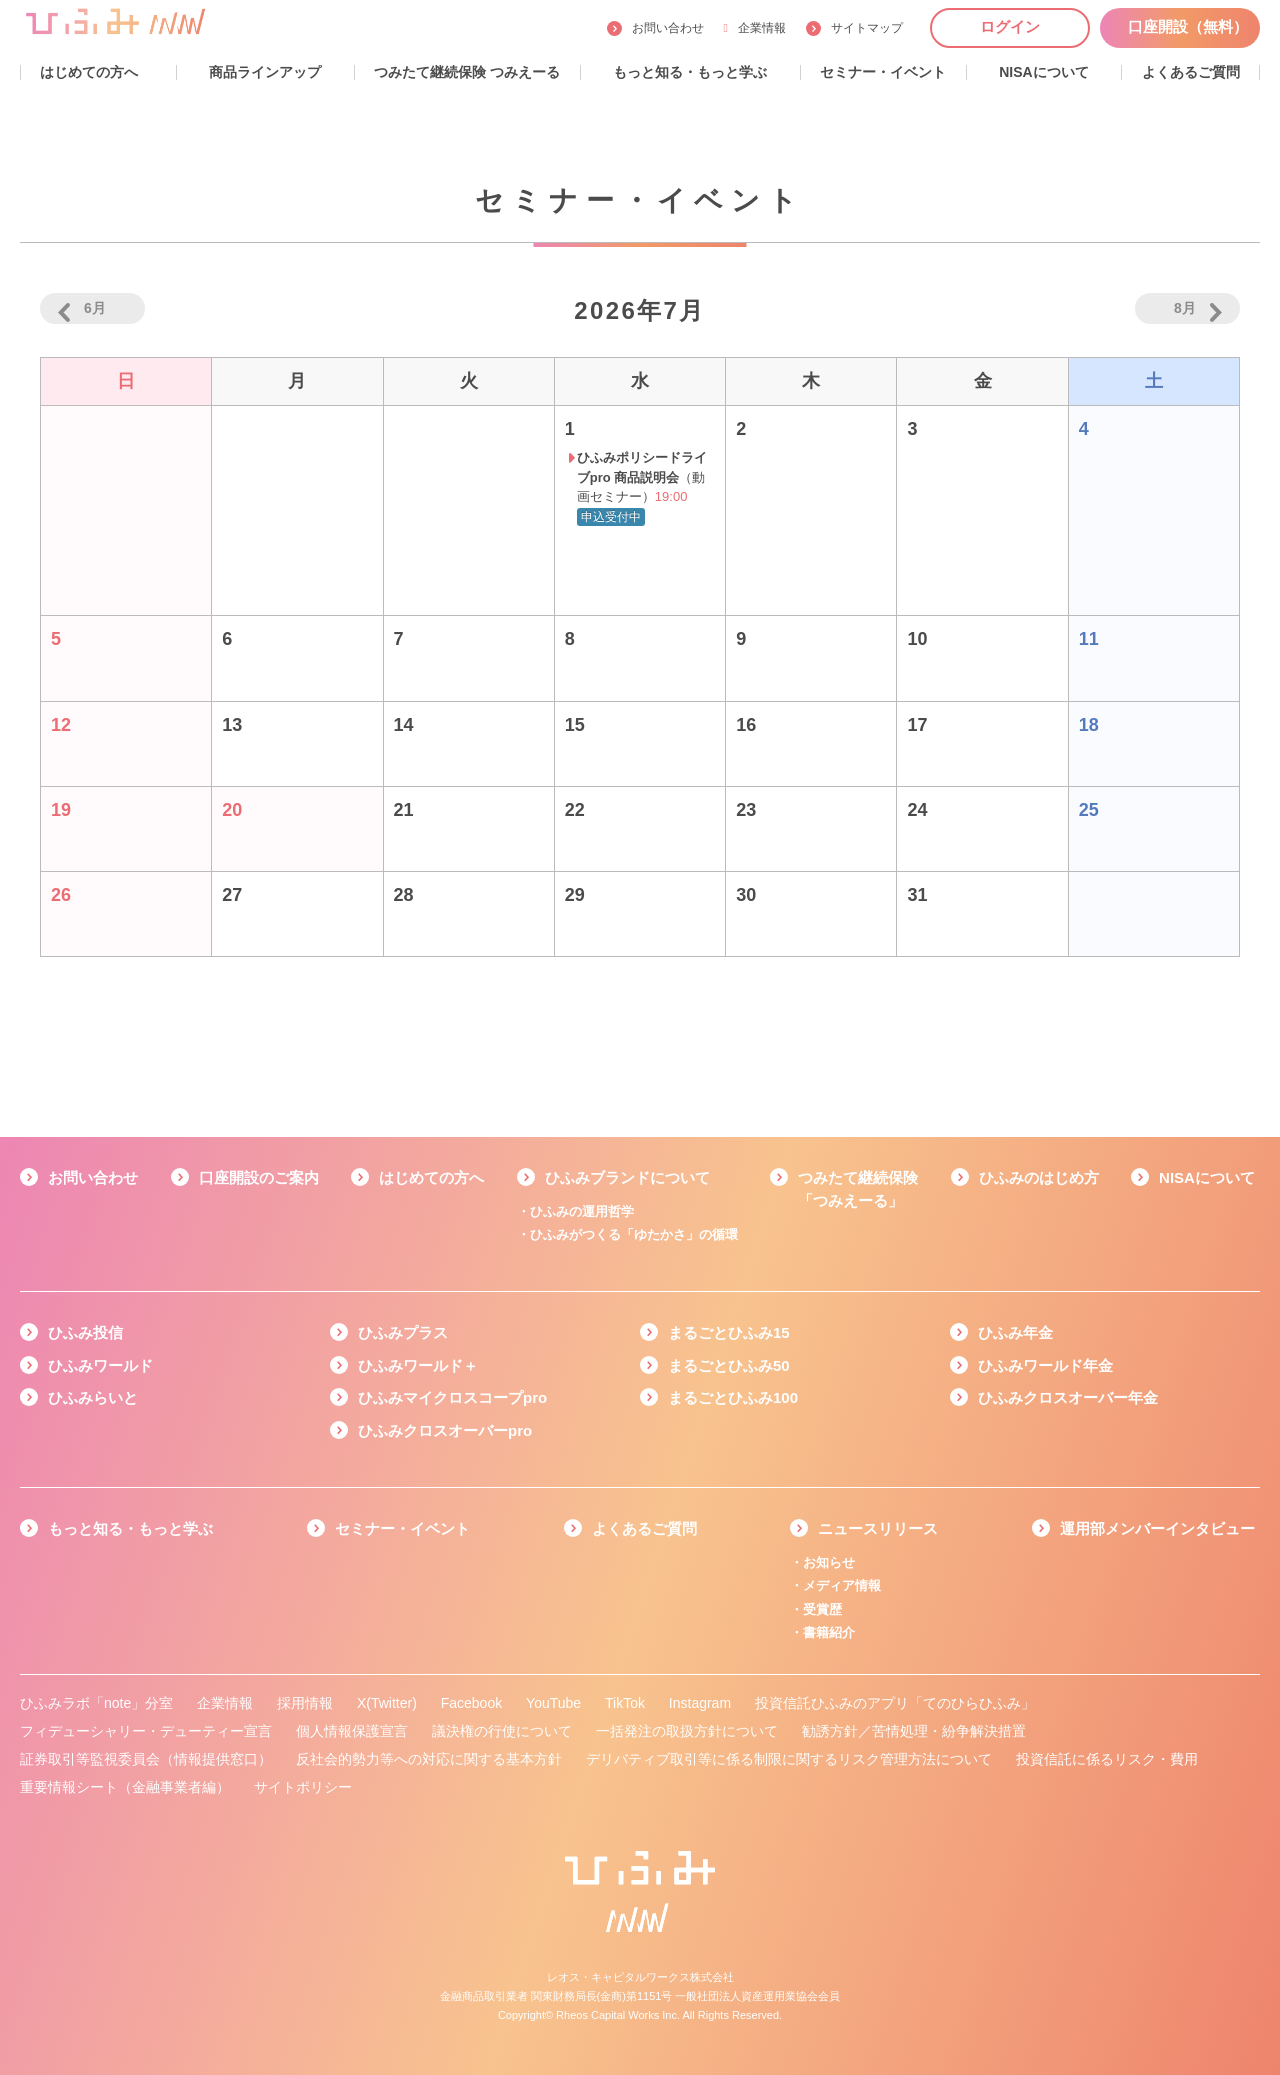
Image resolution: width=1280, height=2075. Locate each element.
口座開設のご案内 (259, 1177)
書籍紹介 (829, 1632)
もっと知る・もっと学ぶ (130, 1528)
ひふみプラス (403, 1332)
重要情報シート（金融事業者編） (125, 1787)
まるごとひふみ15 (729, 1332)
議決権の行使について (502, 1731)
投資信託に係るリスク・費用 (1107, 1759)
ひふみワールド (100, 1365)
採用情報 (305, 1703)
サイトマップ (867, 28)
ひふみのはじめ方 (1039, 1177)
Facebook (471, 1703)
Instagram (700, 1703)
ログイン (1010, 26)
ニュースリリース (878, 1528)
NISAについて (1207, 1177)
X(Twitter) (387, 1703)
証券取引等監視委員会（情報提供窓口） (146, 1759)
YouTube (553, 1703)
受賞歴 (822, 1609)
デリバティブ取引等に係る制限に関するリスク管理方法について (789, 1759)
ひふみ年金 (1015, 1332)
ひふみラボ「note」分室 (96, 1703)
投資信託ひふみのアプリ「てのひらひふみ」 (895, 1703)
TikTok (625, 1703)
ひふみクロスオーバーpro (445, 1430)
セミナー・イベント (402, 1528)
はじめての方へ (431, 1177)
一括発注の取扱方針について (687, 1731)
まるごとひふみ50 (729, 1365)
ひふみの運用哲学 (582, 1211)
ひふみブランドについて (627, 1177)
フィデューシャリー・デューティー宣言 (146, 1731)
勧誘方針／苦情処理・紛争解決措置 (914, 1731)
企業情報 (755, 28)
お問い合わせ (668, 28)
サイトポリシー (303, 1787)
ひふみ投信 (85, 1332)
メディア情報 (842, 1585)
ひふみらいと (93, 1397)
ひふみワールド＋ (418, 1365)
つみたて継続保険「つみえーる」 (858, 1189)
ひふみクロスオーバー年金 (1068, 1397)
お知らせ (829, 1562)
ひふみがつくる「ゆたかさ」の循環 (634, 1234)
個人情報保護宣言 (352, 1731)
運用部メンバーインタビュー (1157, 1528)
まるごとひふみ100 (733, 1397)
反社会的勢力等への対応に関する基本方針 (429, 1759)
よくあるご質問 (644, 1528)
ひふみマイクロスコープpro (452, 1397)
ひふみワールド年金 (1045, 1365)
